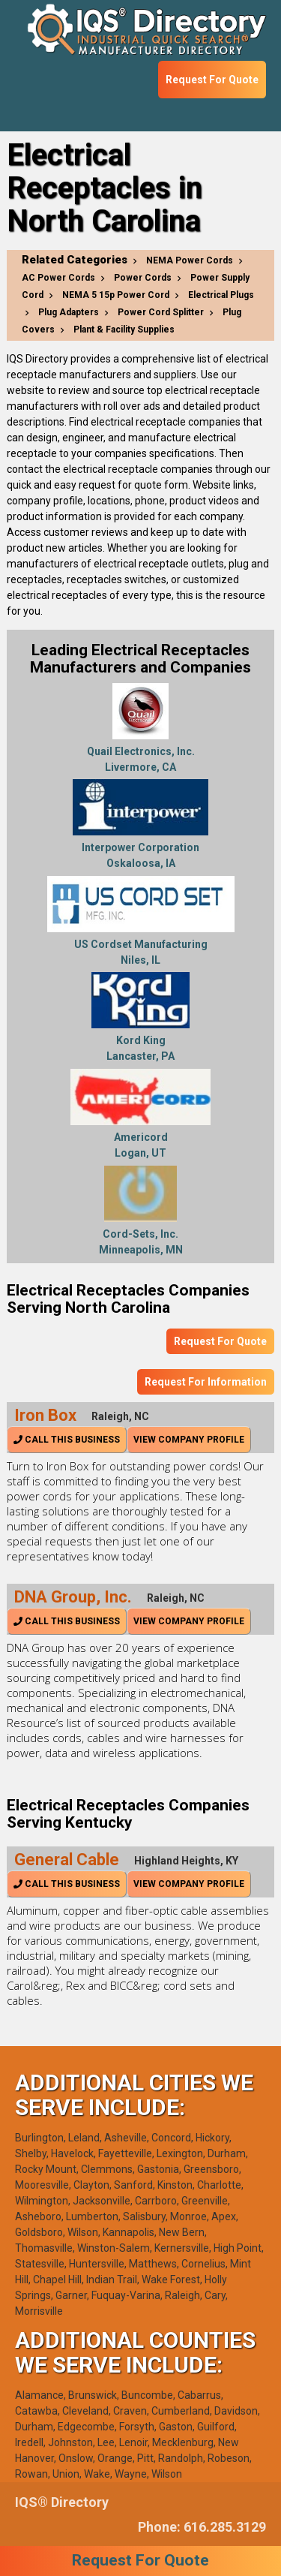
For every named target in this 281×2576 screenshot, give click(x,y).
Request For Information (206, 1382)
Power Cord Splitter (161, 312)
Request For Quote (212, 80)
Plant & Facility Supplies (124, 329)
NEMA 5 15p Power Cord (115, 295)
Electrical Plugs (221, 295)
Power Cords (143, 277)
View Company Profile (188, 1439)
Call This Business (66, 1439)
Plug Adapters (68, 312)
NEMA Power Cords (189, 260)
